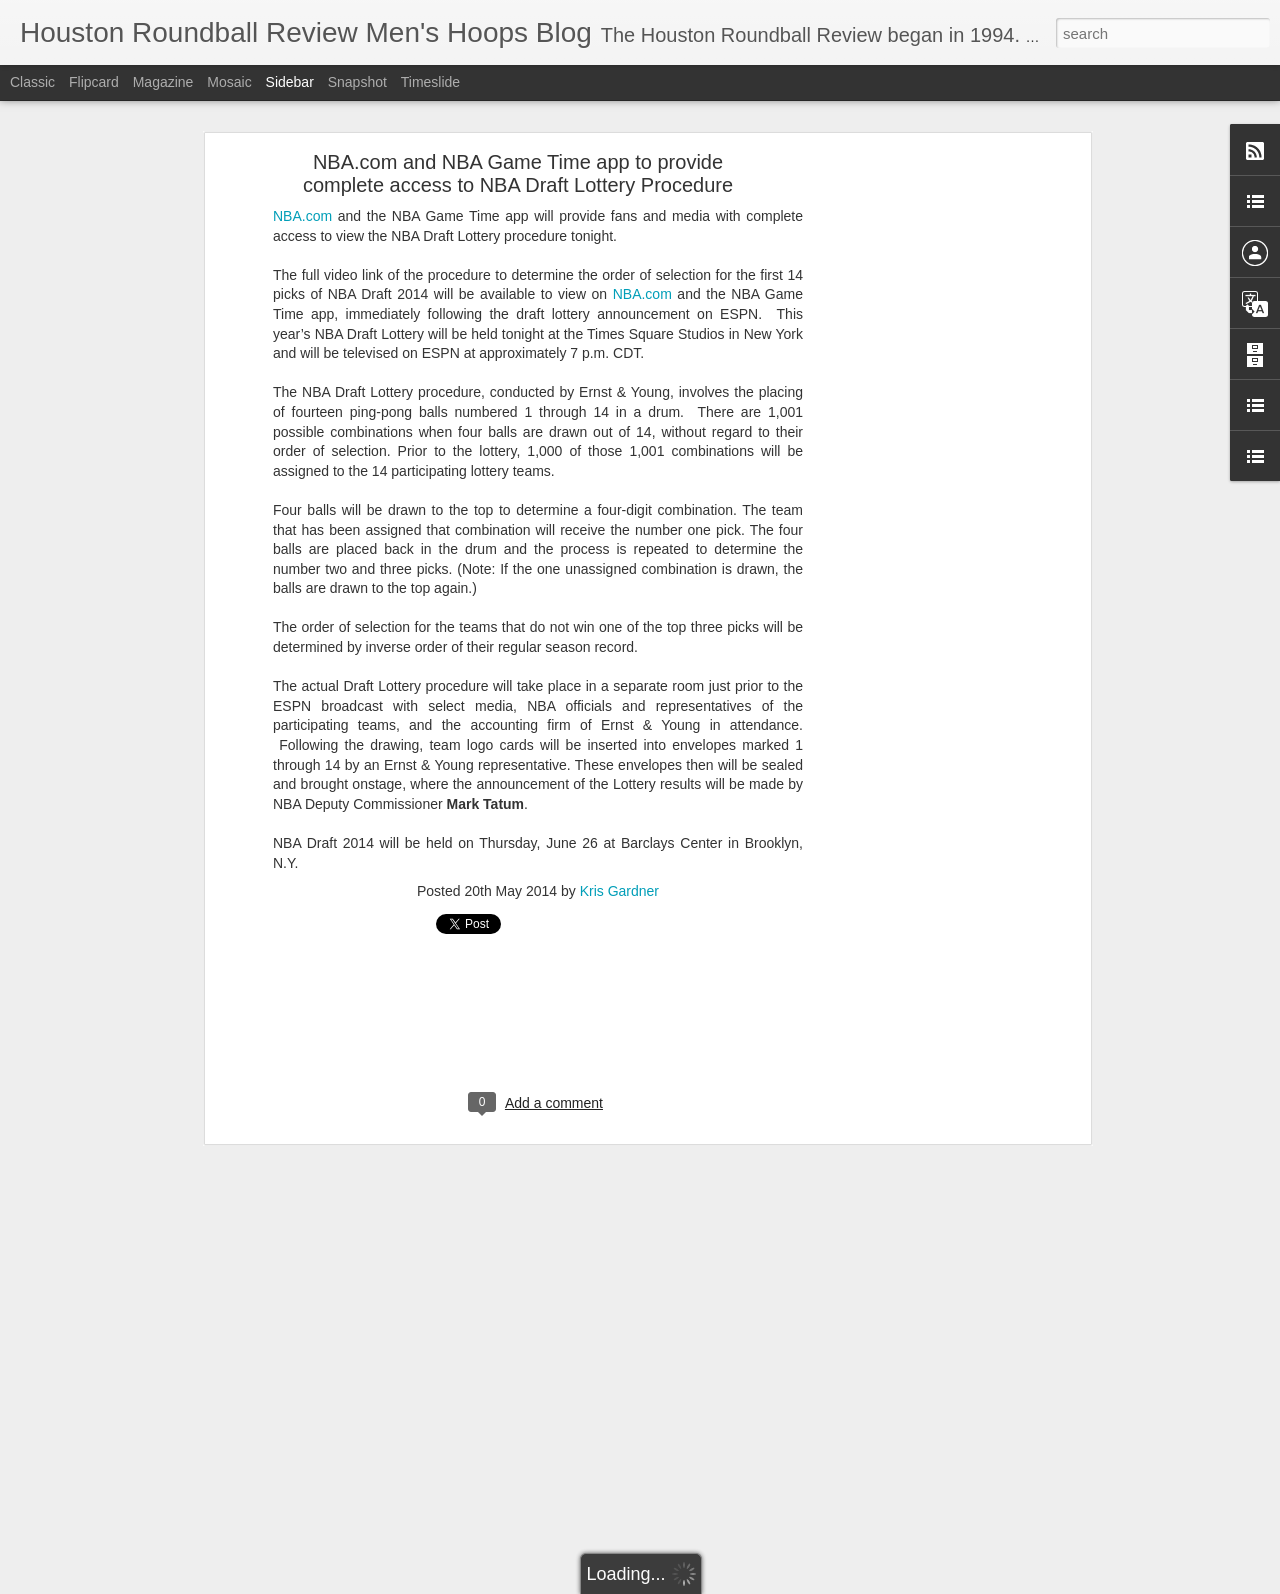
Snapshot (357, 82)
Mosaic (229, 82)
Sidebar (290, 82)
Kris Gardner (619, 804)
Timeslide (430, 82)
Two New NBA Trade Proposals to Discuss (162, 1517)
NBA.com (302, 128)
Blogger (849, 1583)
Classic (32, 82)
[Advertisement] (913, 388)
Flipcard (94, 82)
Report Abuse (907, 1583)
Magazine (163, 82)
